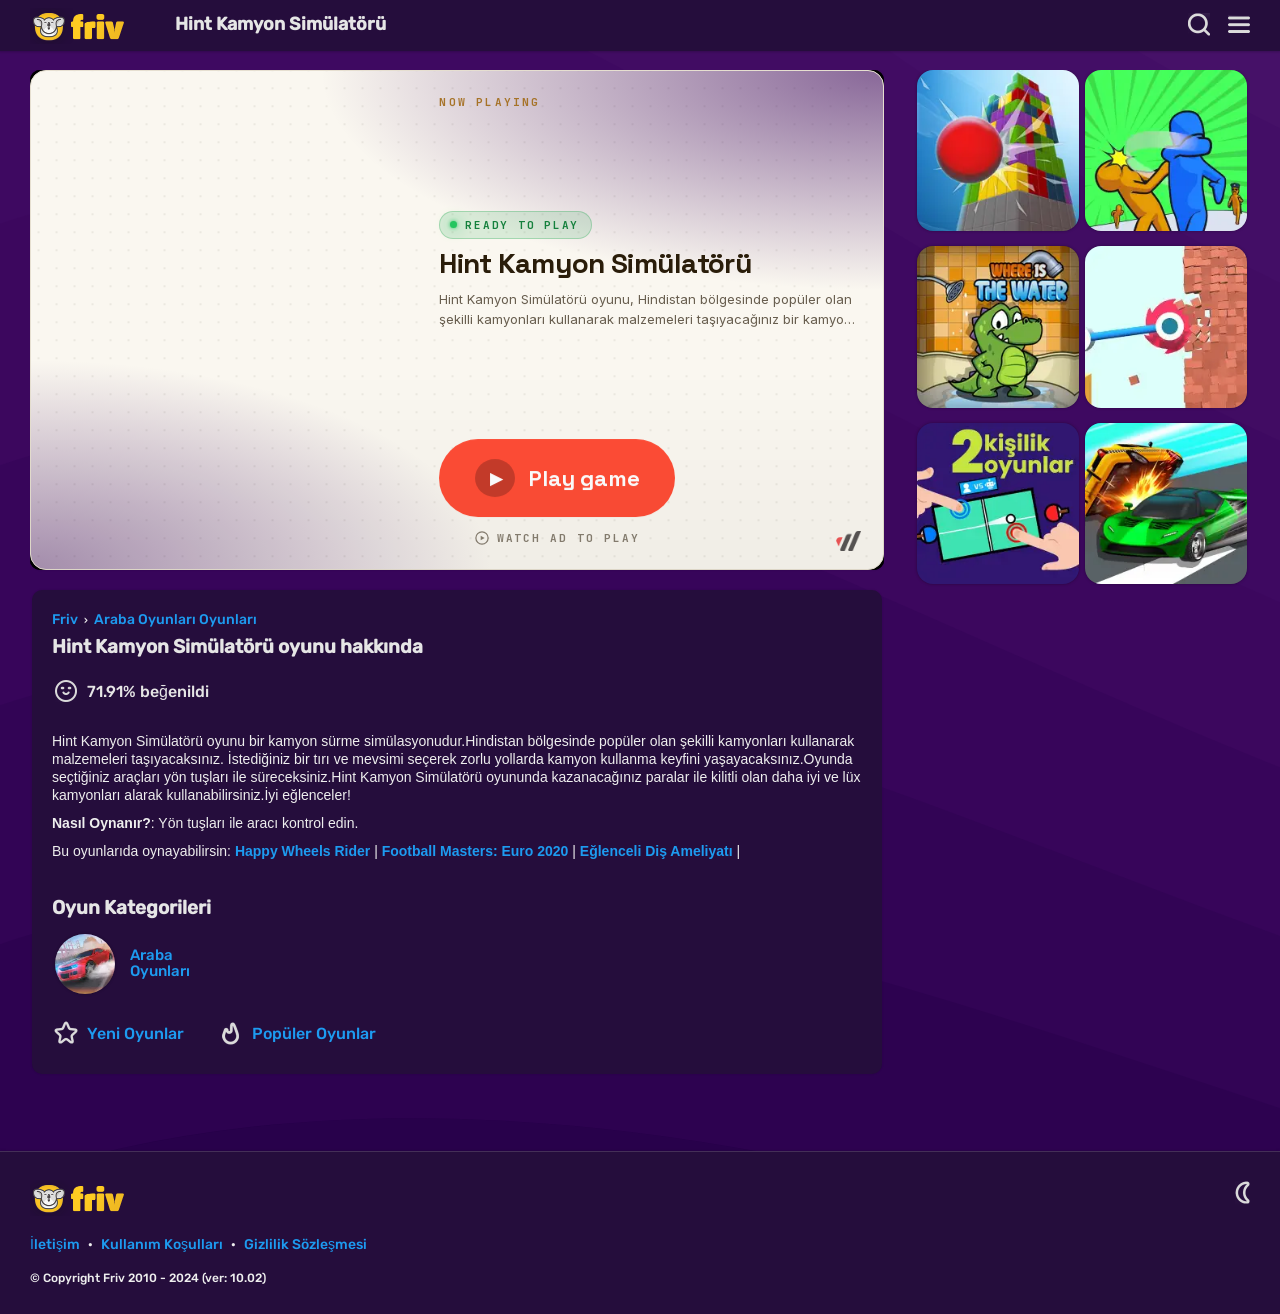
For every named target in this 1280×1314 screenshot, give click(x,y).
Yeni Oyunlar (135, 1033)
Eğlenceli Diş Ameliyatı (656, 851)
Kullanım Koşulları (162, 1244)
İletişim (55, 1244)
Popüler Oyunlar (314, 1033)
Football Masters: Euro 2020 (475, 851)
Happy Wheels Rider (304, 851)
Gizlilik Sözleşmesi (305, 1244)
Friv (95, 25)
